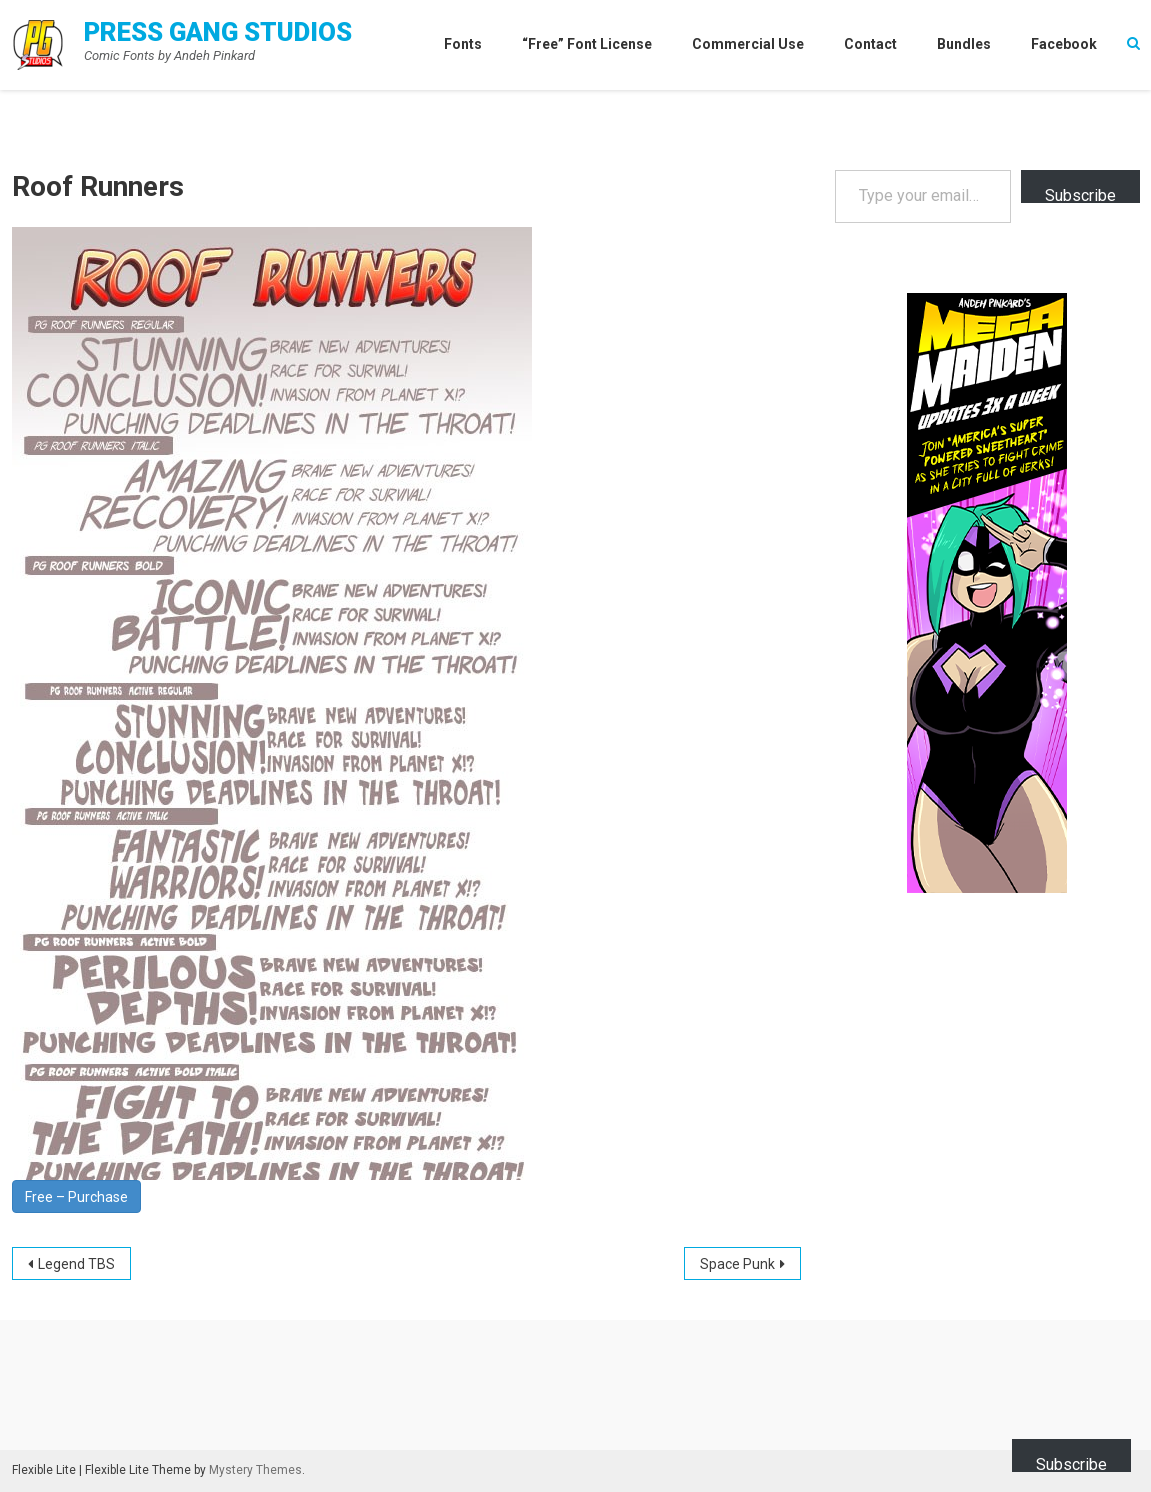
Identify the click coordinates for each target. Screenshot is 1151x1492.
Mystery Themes (255, 1470)
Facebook (1064, 44)
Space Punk (737, 1264)
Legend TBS (76, 1264)
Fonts (463, 44)
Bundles (964, 44)
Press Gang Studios (218, 32)
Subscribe (1080, 194)
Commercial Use (748, 44)
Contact (870, 44)
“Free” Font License (587, 44)
